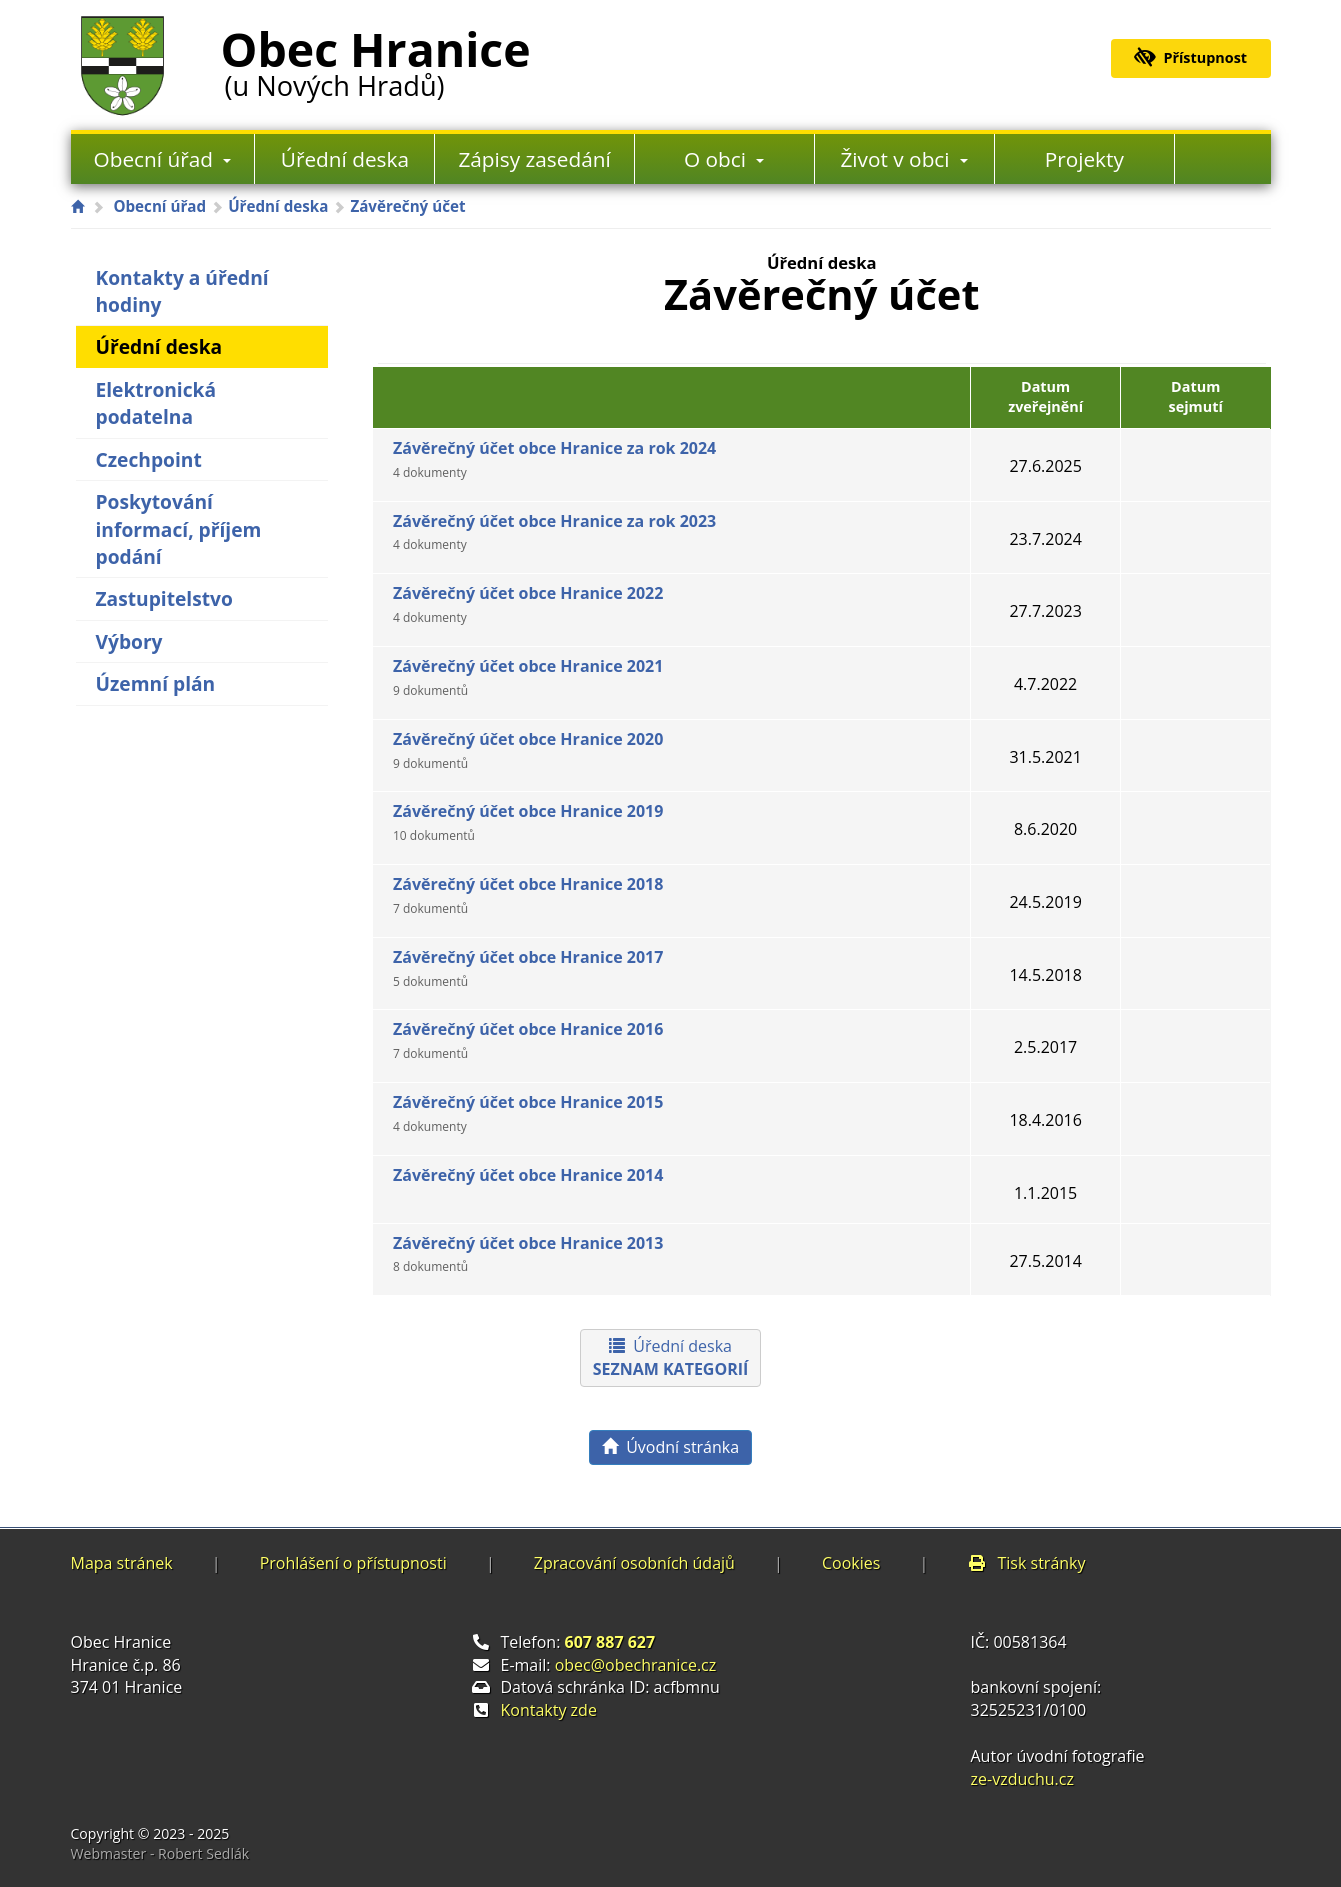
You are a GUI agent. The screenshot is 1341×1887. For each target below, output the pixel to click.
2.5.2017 (1045, 1047)
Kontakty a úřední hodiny (182, 291)
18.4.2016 (1045, 1120)
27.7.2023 (1045, 611)
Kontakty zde (549, 1710)
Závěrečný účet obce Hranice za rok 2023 (554, 532)
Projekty (1084, 159)
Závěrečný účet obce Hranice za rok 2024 (554, 459)
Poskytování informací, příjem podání (179, 529)
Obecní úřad (163, 159)
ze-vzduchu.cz (1022, 1779)
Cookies (851, 1563)
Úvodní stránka (670, 1447)
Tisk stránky (1026, 1563)
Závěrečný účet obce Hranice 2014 (528, 1175)
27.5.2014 (1045, 1261)
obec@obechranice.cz (636, 1665)
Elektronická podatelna (156, 403)
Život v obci (904, 159)
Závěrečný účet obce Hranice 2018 (528, 895)
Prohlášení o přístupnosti (353, 1563)
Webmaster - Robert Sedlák (160, 1853)
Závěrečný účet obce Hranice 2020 (528, 750)
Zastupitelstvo (164, 598)
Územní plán (156, 683)
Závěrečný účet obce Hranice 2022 (528, 604)
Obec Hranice (376, 59)
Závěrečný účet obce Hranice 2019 (528, 822)
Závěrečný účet (407, 206)
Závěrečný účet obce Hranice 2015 (528, 1113)
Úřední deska (345, 159)
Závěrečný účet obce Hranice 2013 (528, 1254)
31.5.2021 (1045, 757)
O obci (724, 159)
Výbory (129, 641)
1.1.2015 (1045, 1193)
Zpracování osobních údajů (634, 1563)
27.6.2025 (1045, 466)
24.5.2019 (1045, 902)
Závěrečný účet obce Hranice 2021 (528, 677)
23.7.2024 (1045, 539)
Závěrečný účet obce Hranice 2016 (528, 1040)
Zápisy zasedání (534, 159)
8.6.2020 (1045, 829)
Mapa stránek (122, 1563)
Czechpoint (149, 459)
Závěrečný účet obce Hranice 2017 (528, 968)
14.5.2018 (1045, 975)
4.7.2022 (1045, 684)
